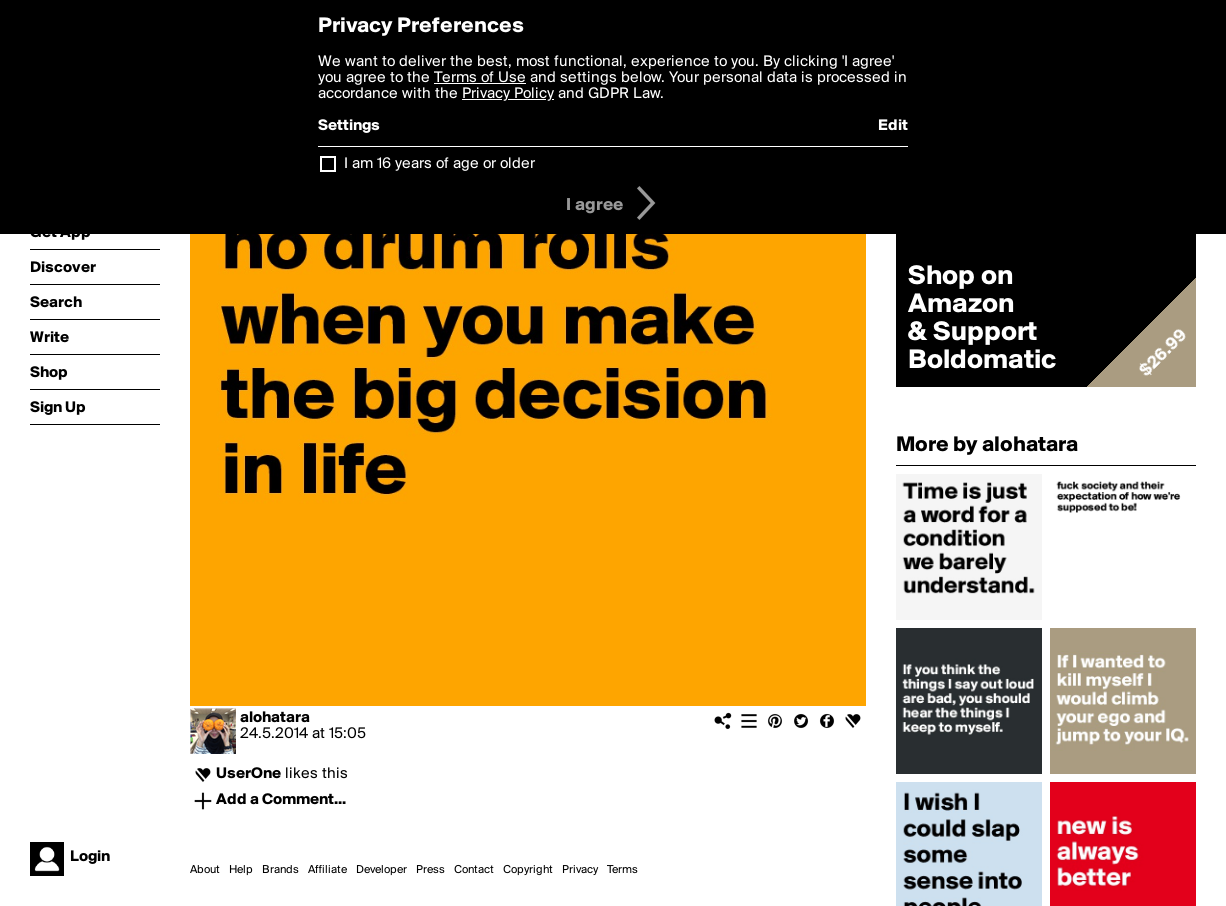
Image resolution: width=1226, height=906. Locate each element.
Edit (893, 126)
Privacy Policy (508, 94)
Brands (280, 870)
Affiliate (327, 870)
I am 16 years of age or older (439, 164)
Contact (474, 870)
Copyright (528, 870)
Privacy (580, 870)
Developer (381, 870)
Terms (622, 870)
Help (241, 870)
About (205, 870)
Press (430, 870)
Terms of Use (480, 78)
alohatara (275, 718)
